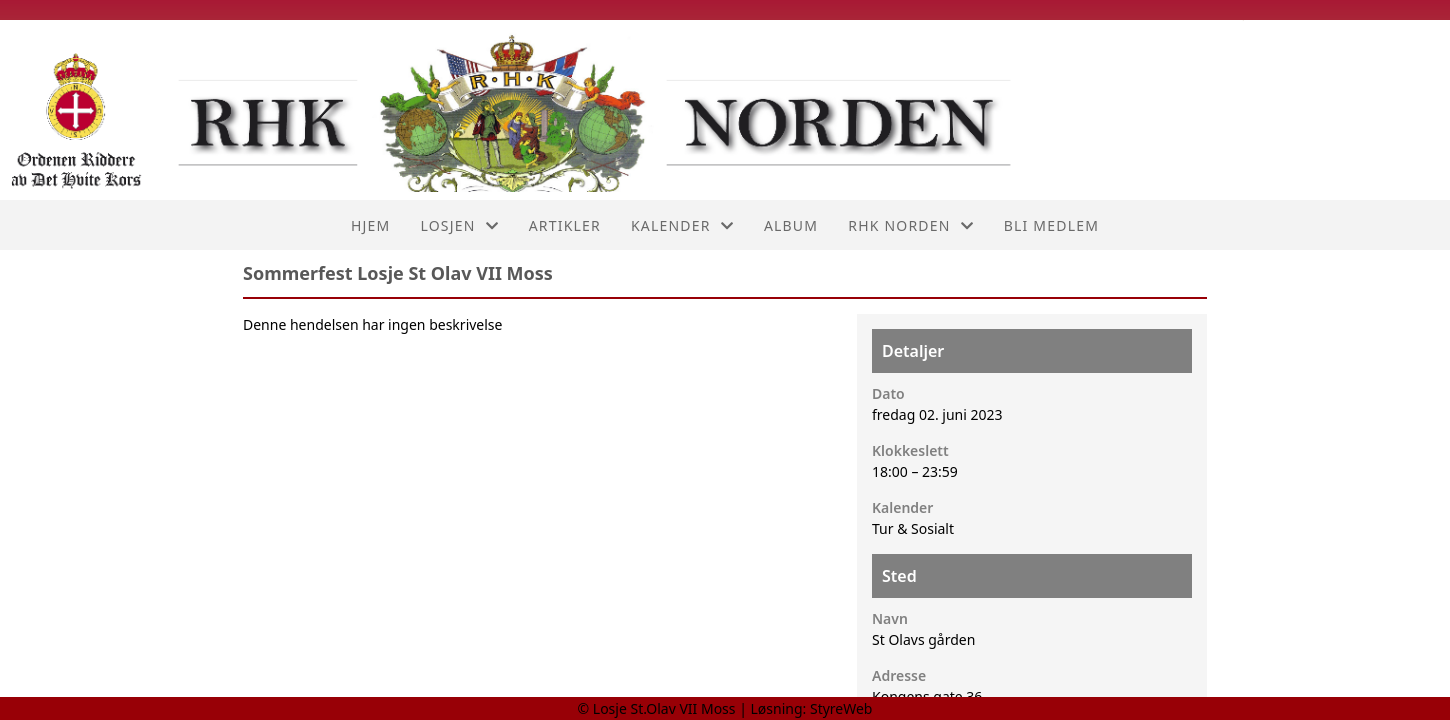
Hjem (370, 225)
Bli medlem (1051, 225)
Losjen (459, 225)
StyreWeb (841, 708)
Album (791, 225)
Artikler (565, 225)
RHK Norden (911, 225)
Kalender (682, 225)
